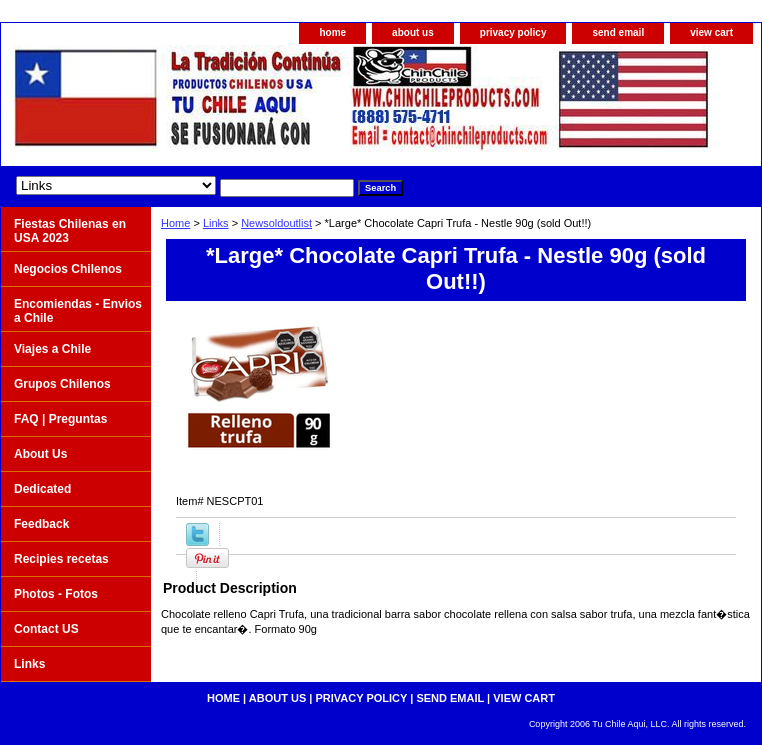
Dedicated (42, 489)
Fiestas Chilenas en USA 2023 (70, 231)
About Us (40, 454)
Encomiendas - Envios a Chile (78, 311)
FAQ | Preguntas (60, 419)
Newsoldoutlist (276, 223)
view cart (711, 32)
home (332, 32)
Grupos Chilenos (62, 384)
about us (413, 32)
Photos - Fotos (56, 594)
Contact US (46, 629)
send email (618, 32)
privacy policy (513, 32)
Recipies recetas (61, 559)
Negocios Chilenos (68, 269)
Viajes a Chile (52, 349)
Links (216, 223)
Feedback (41, 524)
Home (175, 223)
